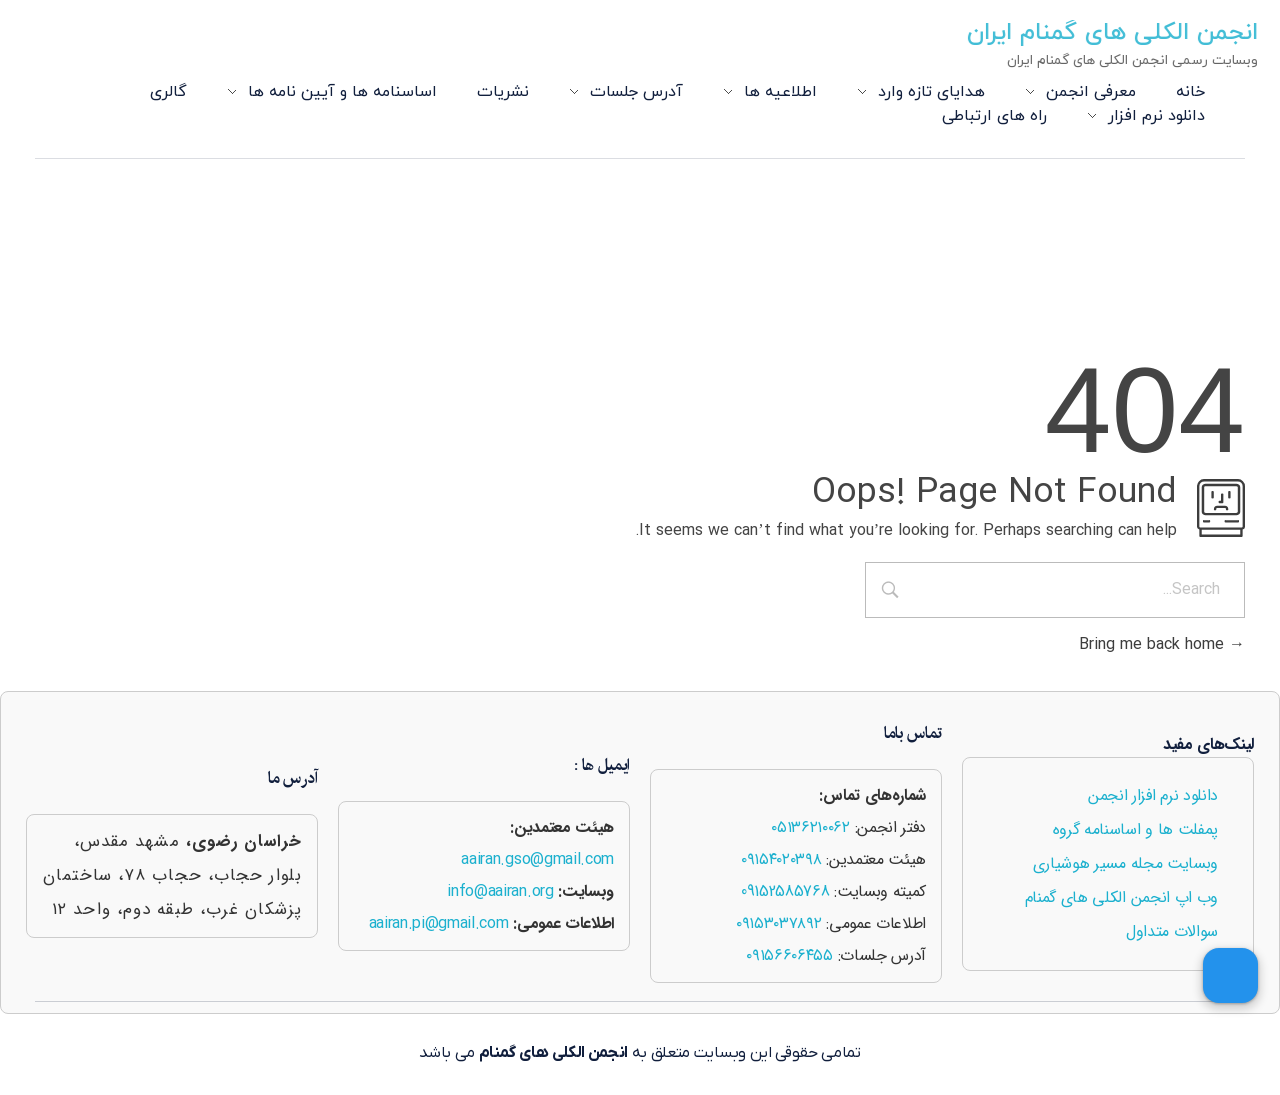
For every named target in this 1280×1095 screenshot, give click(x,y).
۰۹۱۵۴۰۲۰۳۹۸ (781, 859)
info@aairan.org (500, 891)
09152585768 (785, 891)
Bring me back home (1162, 645)
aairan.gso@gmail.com (537, 859)
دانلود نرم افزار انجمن (1153, 795)
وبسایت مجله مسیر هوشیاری (1125, 863)
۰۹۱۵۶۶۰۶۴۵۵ (789, 955)
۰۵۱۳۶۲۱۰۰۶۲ (810, 827)
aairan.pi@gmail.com (439, 923)
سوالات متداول (1172, 931)
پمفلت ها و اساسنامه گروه (1135, 829)
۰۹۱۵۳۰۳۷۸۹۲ (778, 923)
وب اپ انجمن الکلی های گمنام (1121, 897)
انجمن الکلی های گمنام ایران (1117, 33)
